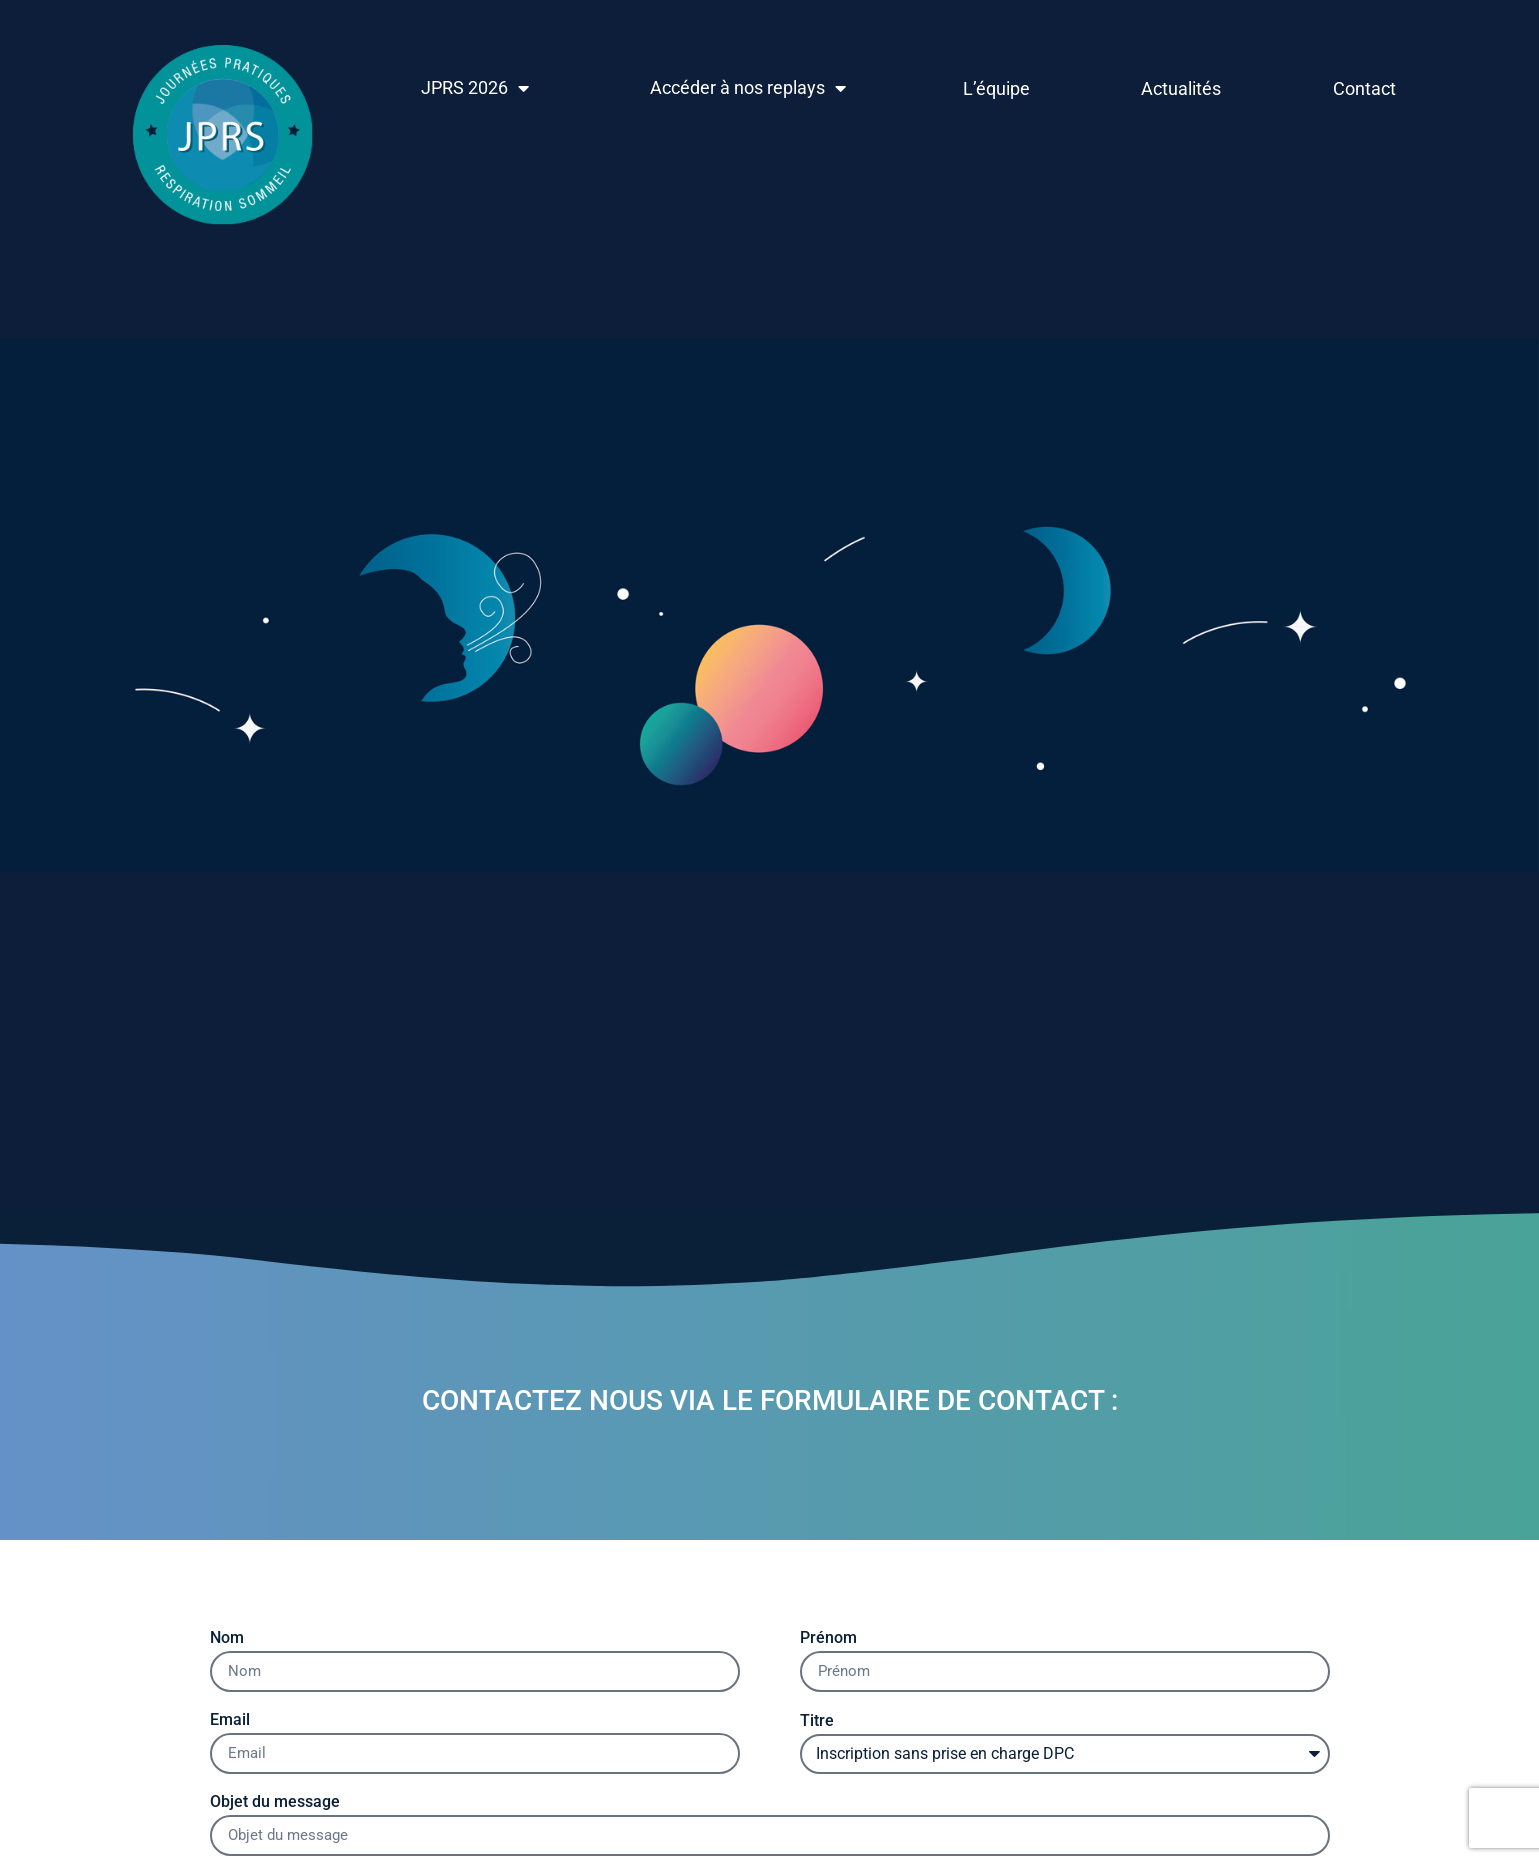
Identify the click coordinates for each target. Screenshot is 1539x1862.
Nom (227, 1638)
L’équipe (996, 88)
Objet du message (275, 1802)
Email (230, 1720)
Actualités (1181, 88)
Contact (1364, 88)
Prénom (828, 1638)
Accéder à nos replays (748, 88)
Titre (817, 1721)
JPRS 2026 (475, 88)
